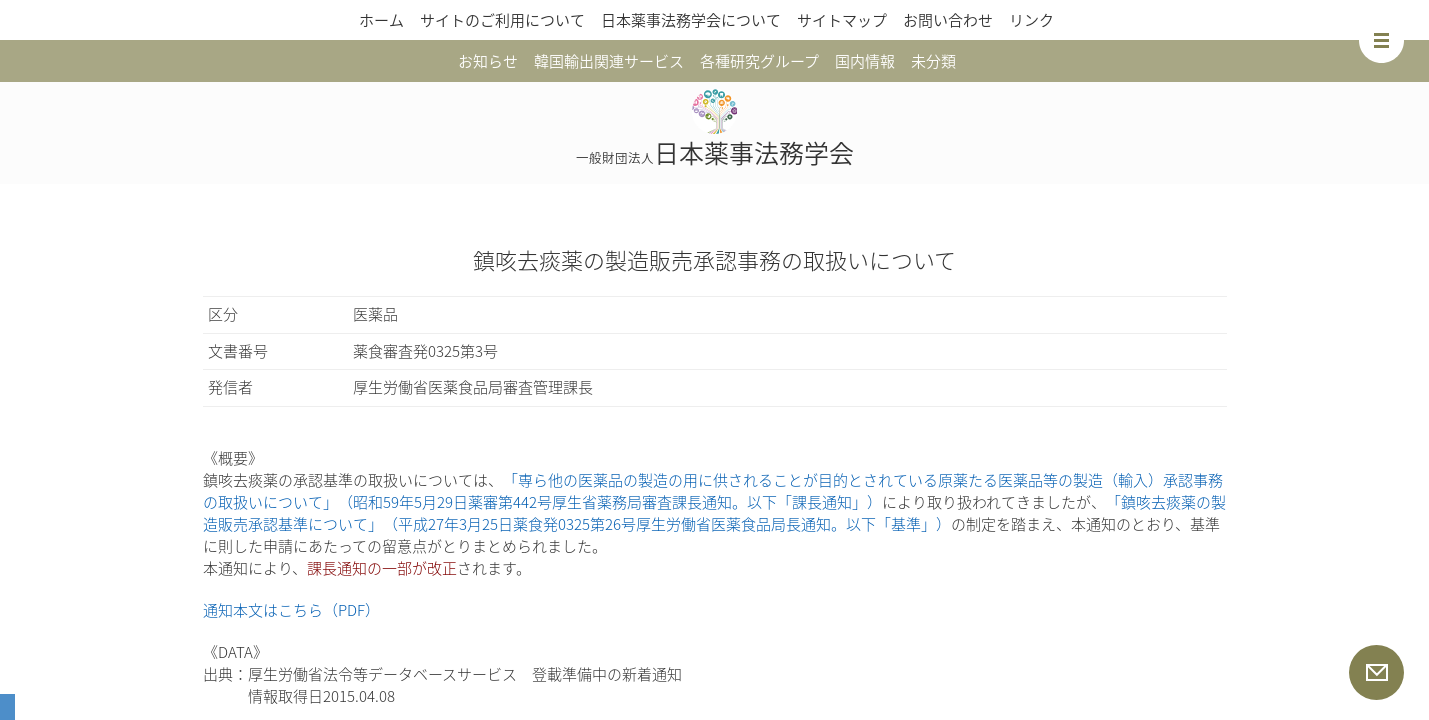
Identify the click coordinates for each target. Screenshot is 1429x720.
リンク (1031, 20)
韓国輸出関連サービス (609, 61)
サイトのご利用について (502, 20)
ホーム (381, 20)
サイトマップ (842, 20)
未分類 (933, 61)
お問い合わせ (948, 20)
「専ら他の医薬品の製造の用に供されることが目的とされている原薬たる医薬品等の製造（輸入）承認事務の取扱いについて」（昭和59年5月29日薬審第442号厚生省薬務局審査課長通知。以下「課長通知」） (713, 491)
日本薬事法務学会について (691, 20)
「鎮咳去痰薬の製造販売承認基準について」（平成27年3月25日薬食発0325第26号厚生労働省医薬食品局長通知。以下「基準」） (714, 513)
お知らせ (488, 61)
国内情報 (865, 61)
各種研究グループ (759, 61)
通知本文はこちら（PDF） (291, 610)
